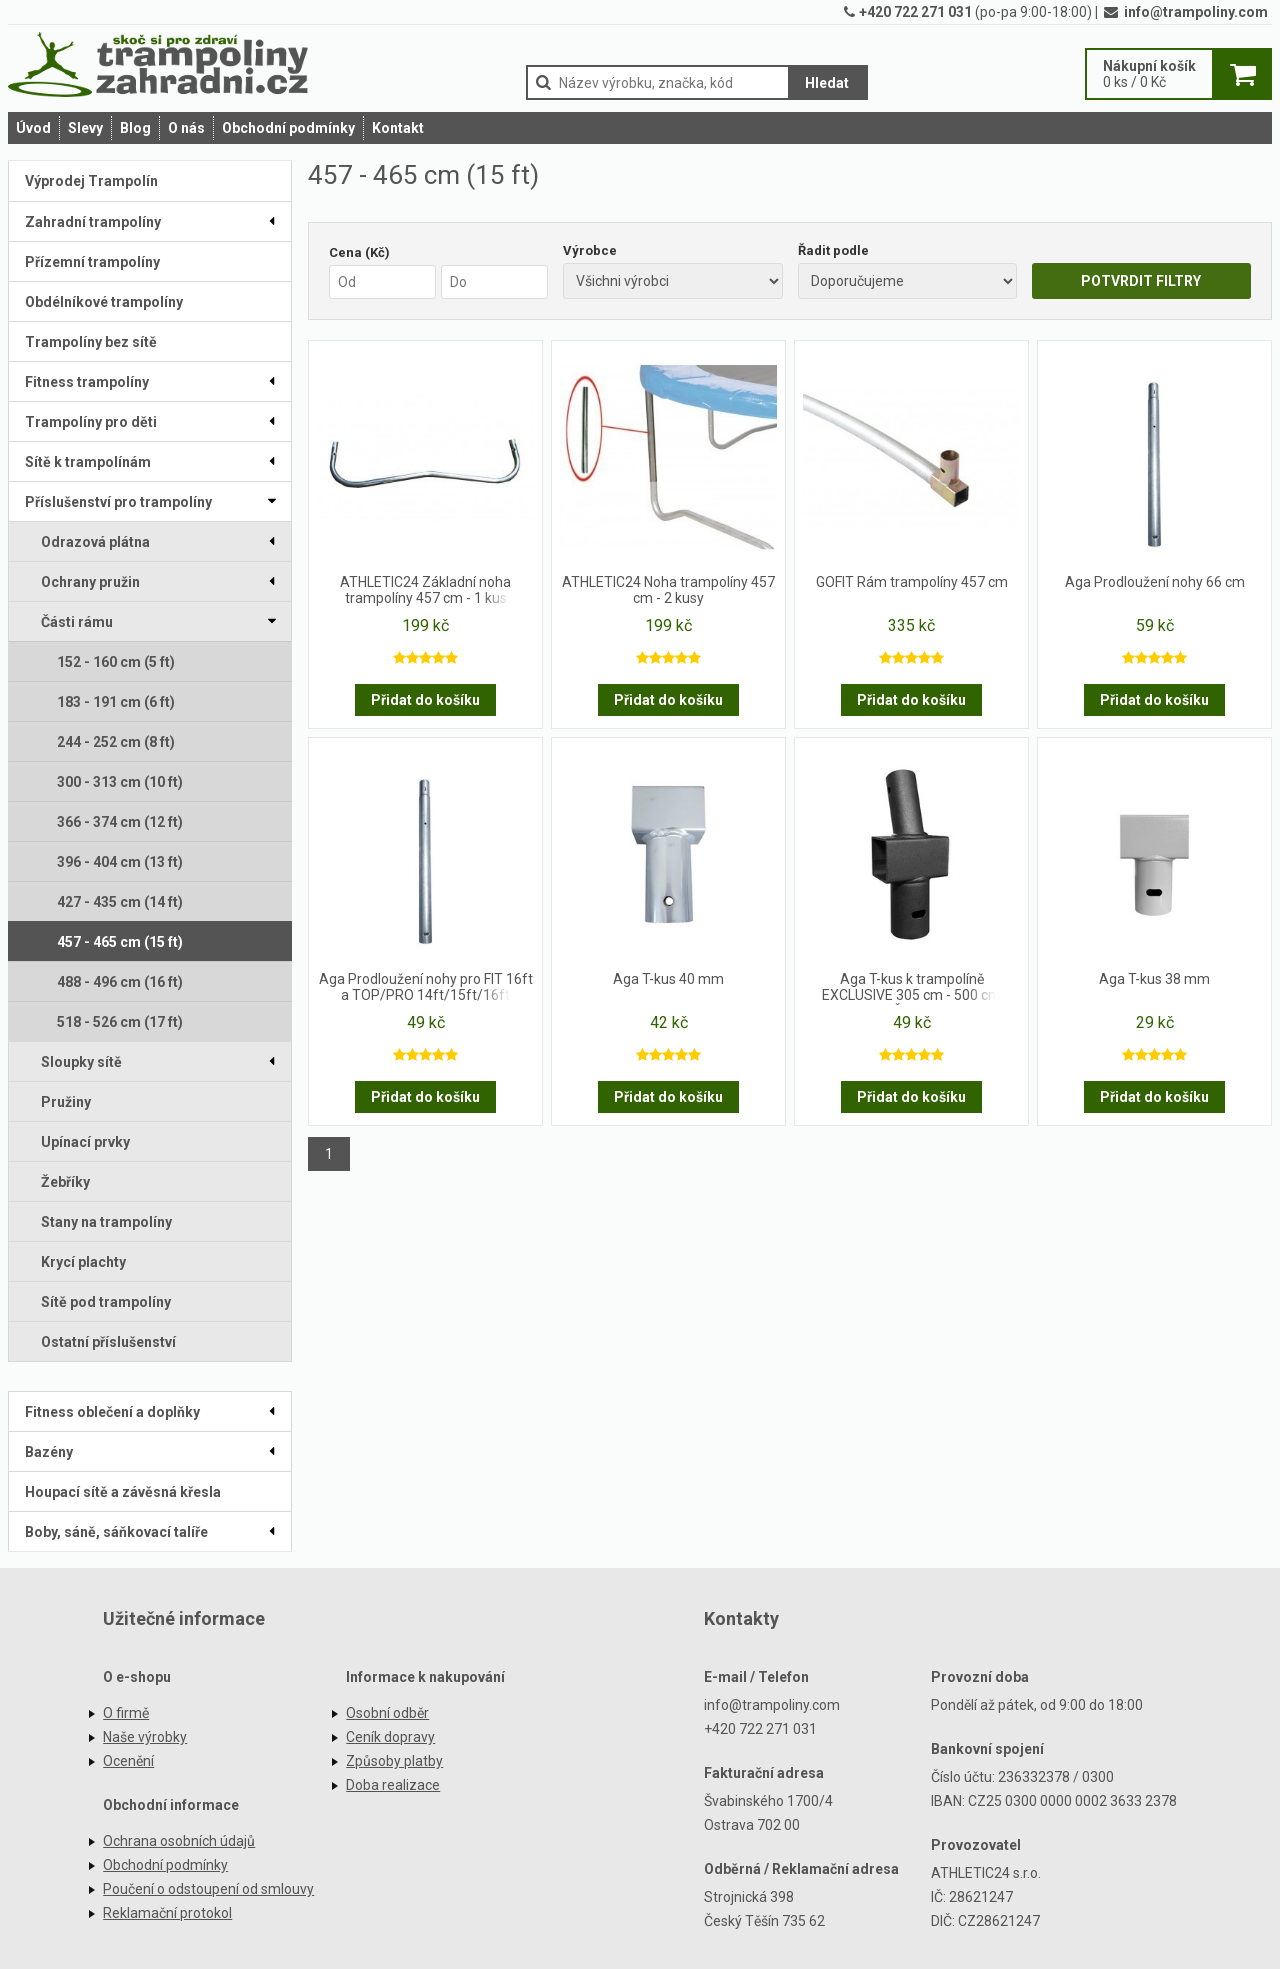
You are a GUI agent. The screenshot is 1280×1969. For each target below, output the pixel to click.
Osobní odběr (387, 1713)
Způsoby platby (394, 1761)
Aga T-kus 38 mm (1154, 979)
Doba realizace (393, 1785)
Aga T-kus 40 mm (668, 979)
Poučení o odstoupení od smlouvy (208, 1889)
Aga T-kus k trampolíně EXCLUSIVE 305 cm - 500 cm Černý (911, 988)
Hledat (827, 83)
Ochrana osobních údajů (179, 1841)
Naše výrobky (145, 1737)
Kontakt (398, 128)
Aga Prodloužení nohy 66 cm (1155, 582)
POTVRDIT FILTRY (1141, 281)
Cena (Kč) (359, 252)
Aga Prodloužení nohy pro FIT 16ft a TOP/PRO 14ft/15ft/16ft (426, 987)
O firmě (126, 1713)
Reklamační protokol (167, 1913)
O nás (186, 128)
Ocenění (128, 1761)
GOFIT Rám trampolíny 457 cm (912, 582)
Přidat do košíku (425, 700)
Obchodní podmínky (288, 128)
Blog (135, 128)
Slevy (85, 128)
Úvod (33, 128)
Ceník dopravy (390, 1737)
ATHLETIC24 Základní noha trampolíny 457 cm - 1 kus (425, 590)
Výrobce (590, 250)
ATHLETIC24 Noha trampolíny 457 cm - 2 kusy (668, 590)
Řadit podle (833, 250)
